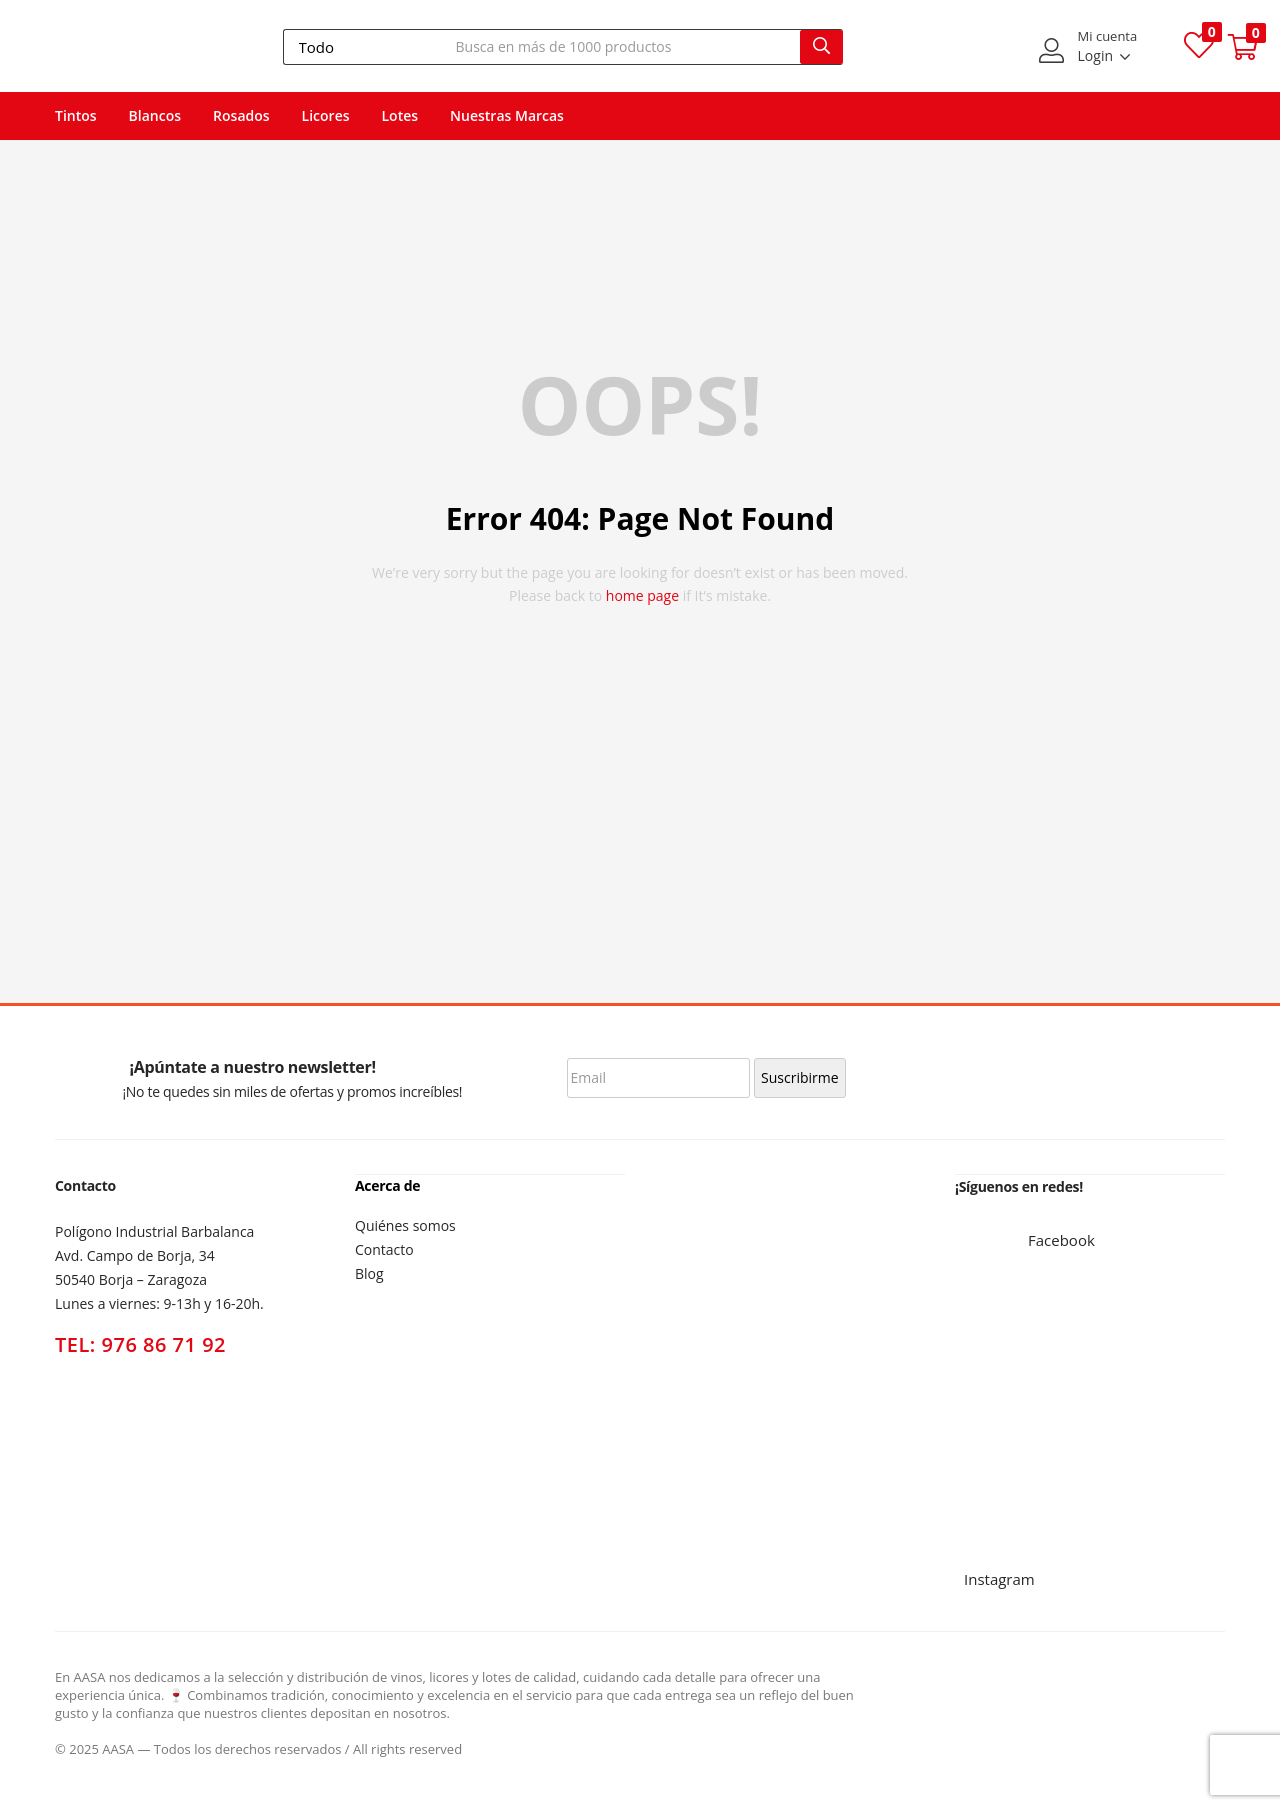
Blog (369, 1272)
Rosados (241, 115)
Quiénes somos (405, 1224)
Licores (326, 115)
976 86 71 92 (164, 1344)
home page (642, 595)
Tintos (76, 115)
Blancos (155, 115)
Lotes (400, 115)
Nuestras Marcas (507, 115)
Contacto (384, 1248)
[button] (1243, 47)
